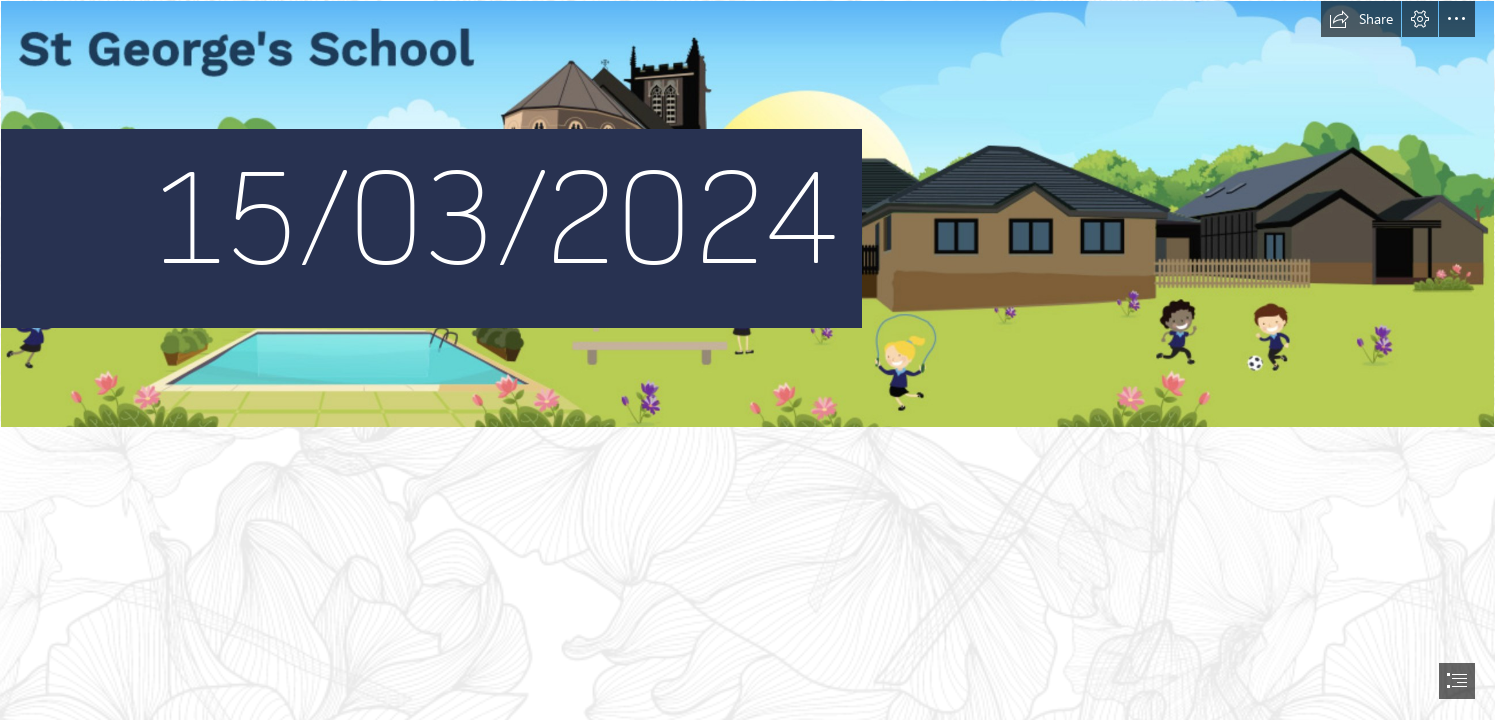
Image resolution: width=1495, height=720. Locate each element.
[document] (747, 360)
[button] (1361, 19)
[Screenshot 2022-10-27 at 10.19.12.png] (747, 214)
